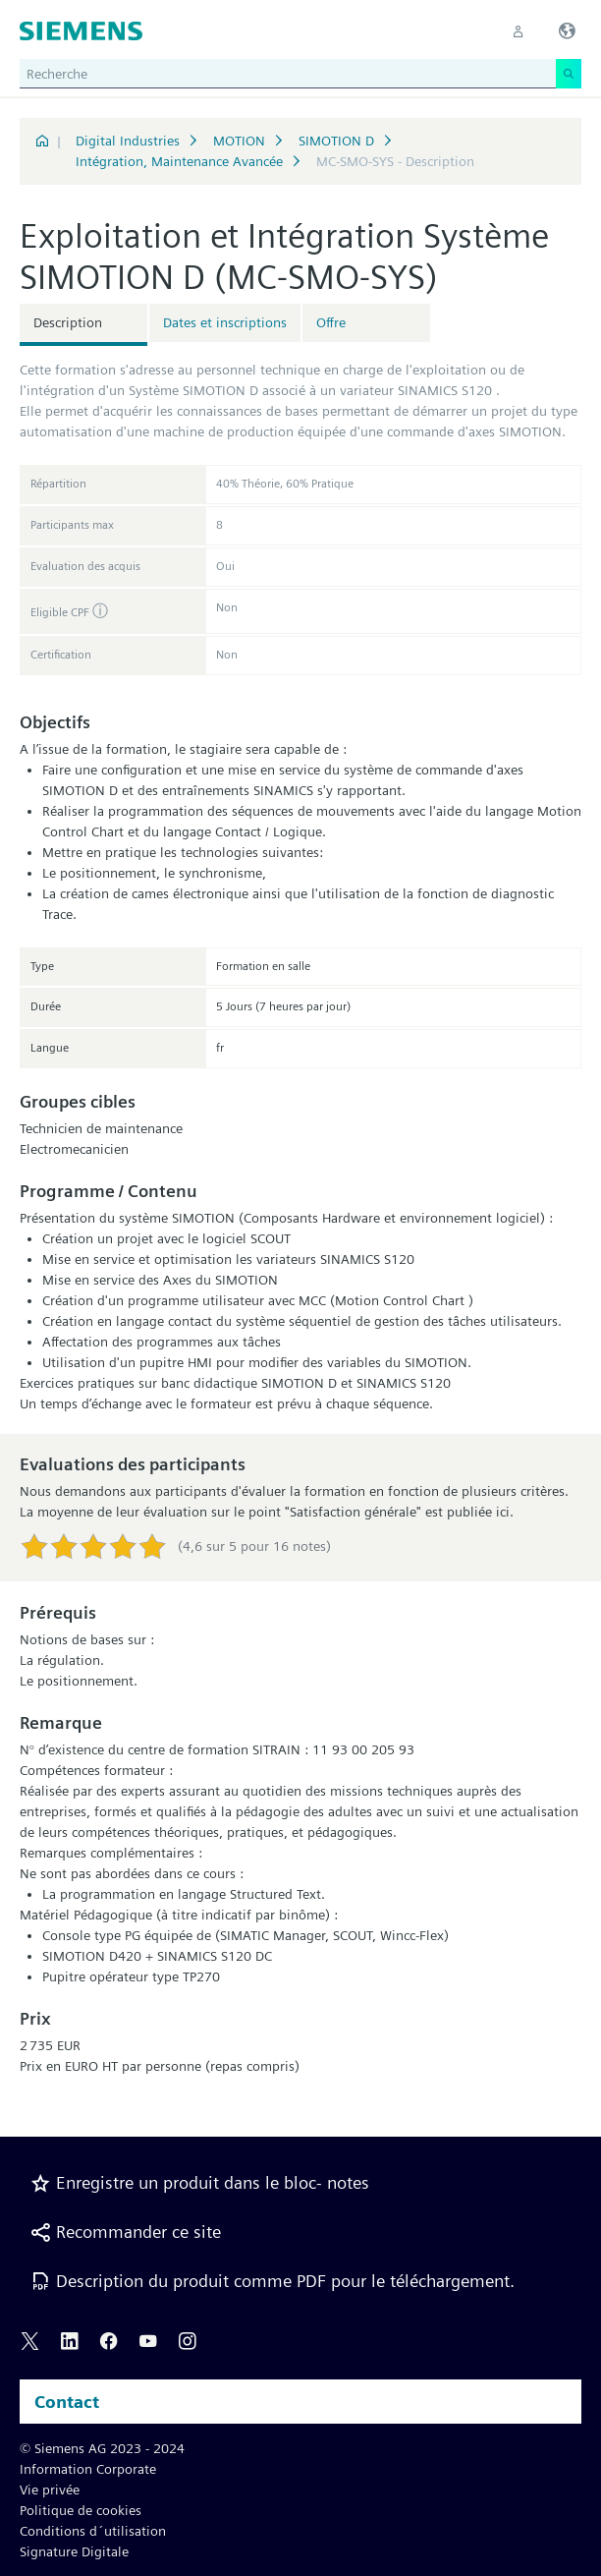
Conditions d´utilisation (93, 2531)
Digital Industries (128, 140)
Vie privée (50, 2489)
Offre (331, 322)
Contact (66, 2401)
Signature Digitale (74, 2551)
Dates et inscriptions (225, 322)
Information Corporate (88, 2469)
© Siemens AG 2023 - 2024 (102, 2448)
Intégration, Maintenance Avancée (179, 161)
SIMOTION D (336, 140)
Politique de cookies (80, 2510)
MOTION (239, 140)
